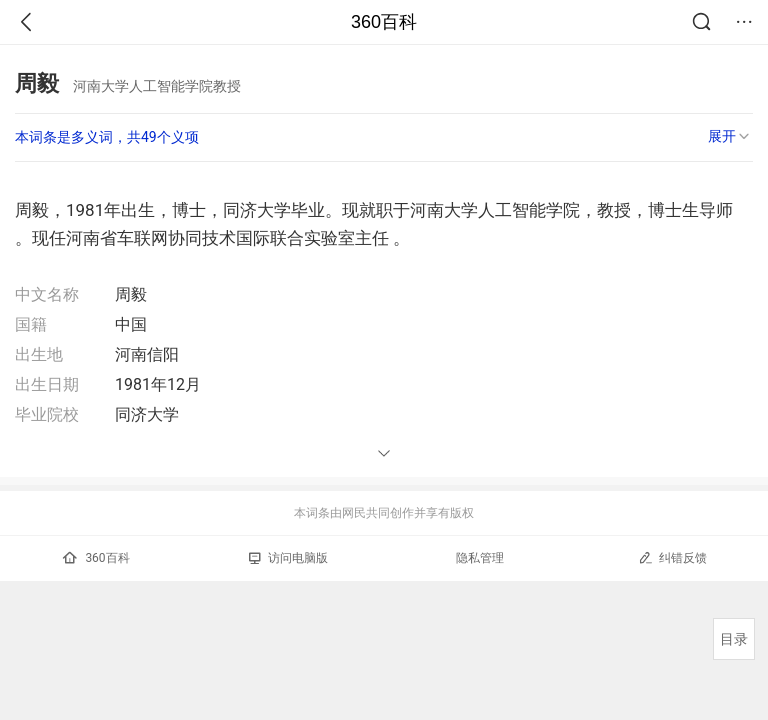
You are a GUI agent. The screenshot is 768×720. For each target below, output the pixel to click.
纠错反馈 (672, 557)
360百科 (384, 22)
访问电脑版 (288, 558)
